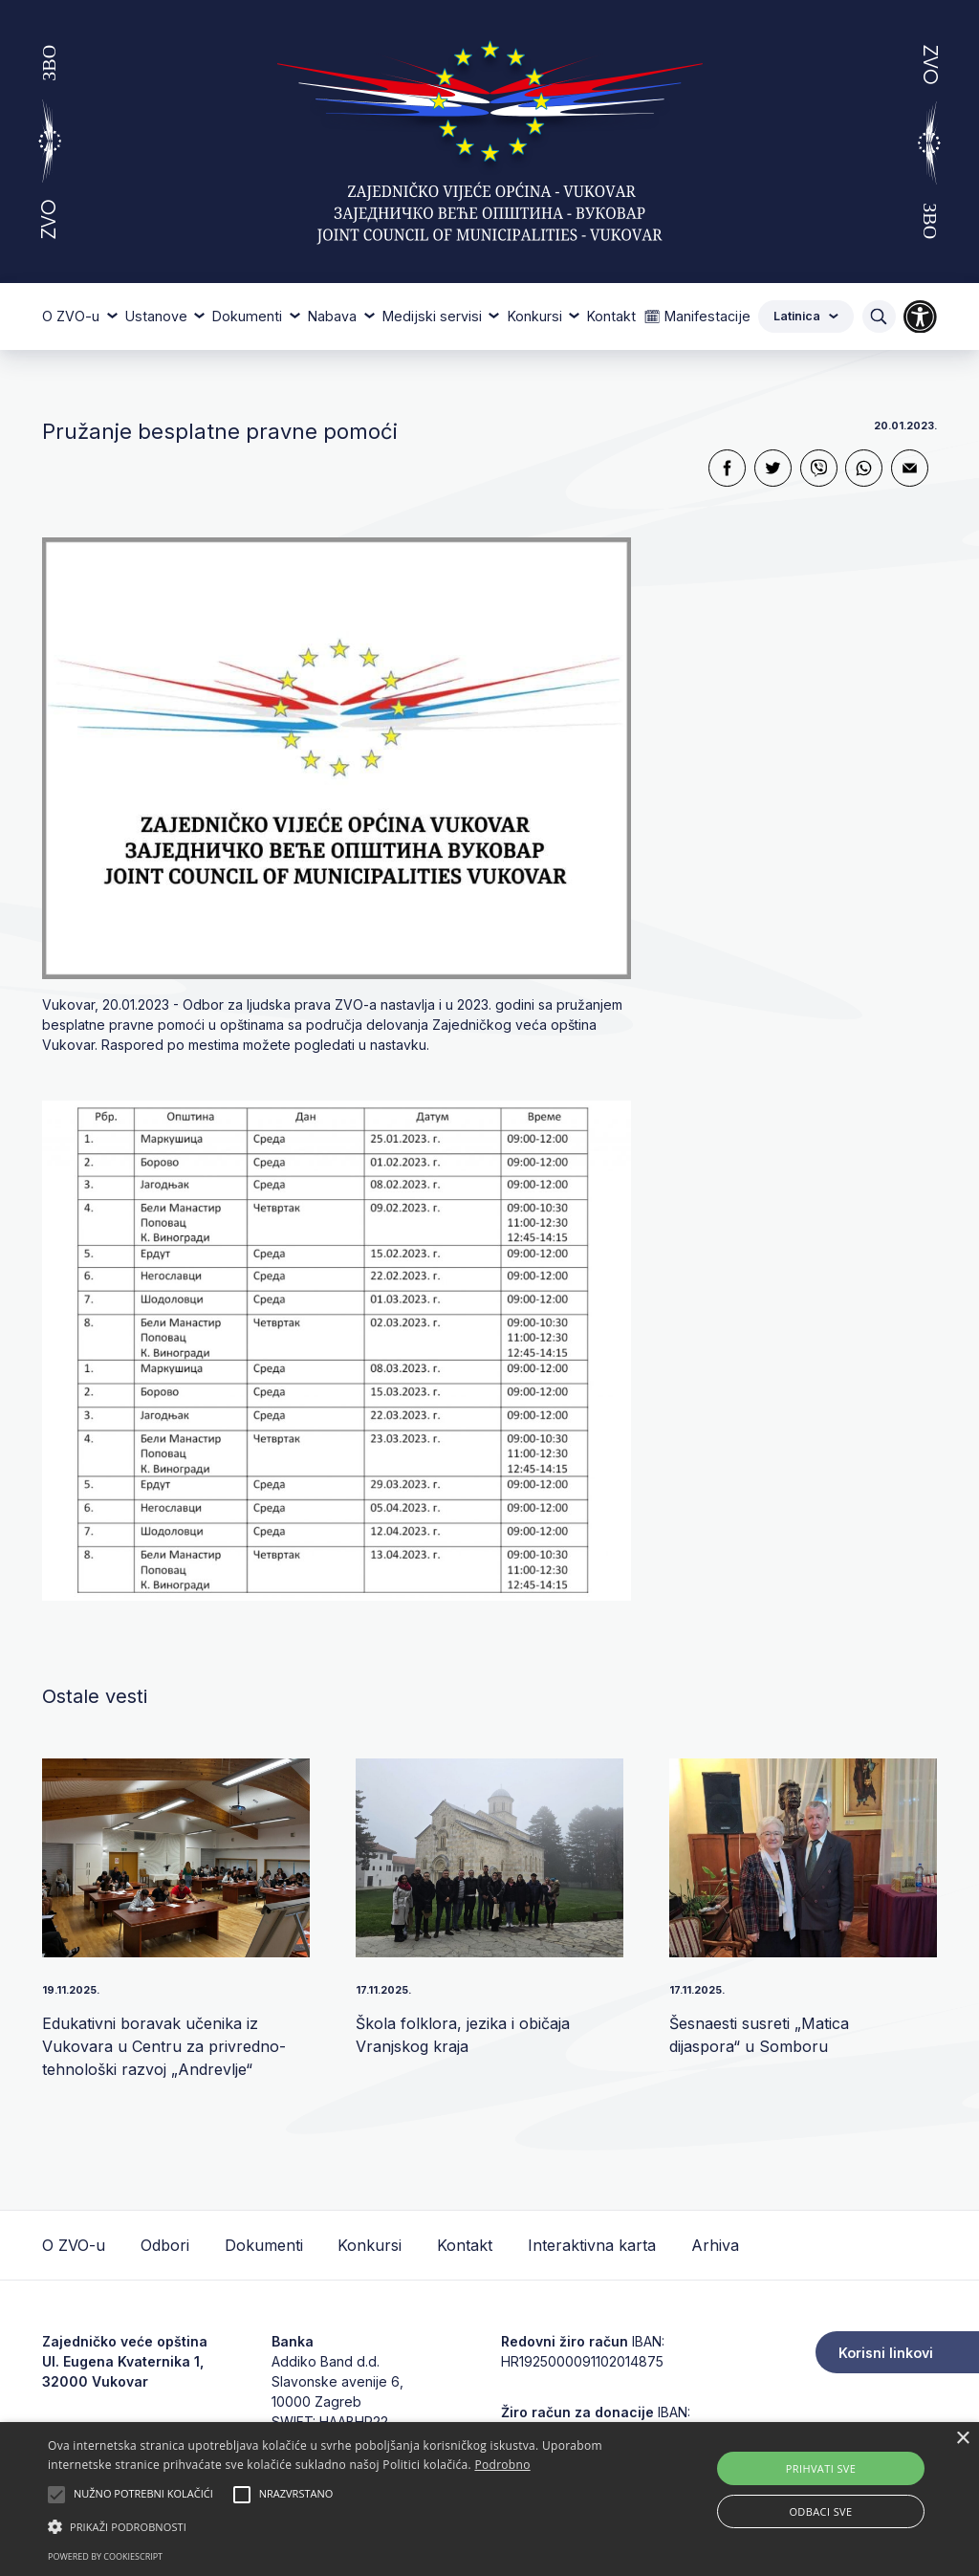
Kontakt (611, 316)
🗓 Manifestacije (697, 316)
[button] (335, 2526)
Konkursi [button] (537, 316)
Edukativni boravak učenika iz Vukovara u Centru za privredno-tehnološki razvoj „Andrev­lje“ (164, 2046)
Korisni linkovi (885, 2353)
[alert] (489, 2499)
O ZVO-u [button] (72, 316)
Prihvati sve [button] (821, 2468)
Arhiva (715, 2245)
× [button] (962, 2439)
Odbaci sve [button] (820, 2511)
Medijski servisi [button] (434, 316)
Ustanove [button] (158, 316)
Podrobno (502, 2464)
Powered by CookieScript (105, 2556)
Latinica (805, 316)
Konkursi (369, 2245)
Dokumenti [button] (249, 316)
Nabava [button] (334, 316)
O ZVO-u (73, 2245)
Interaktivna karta (592, 2245)
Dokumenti (264, 2245)
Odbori (165, 2245)
